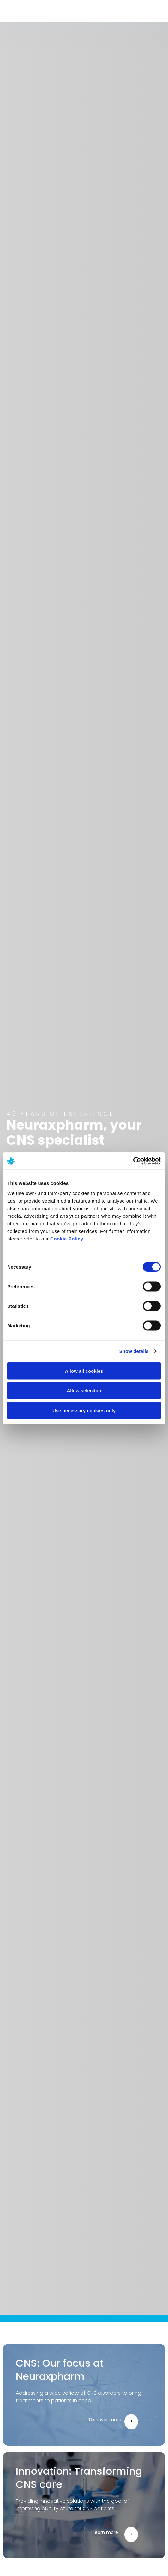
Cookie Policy (66, 1238)
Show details (134, 1351)
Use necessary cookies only (84, 1410)
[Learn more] (131, 2534)
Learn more (105, 2532)
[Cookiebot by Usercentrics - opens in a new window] (133, 1161)
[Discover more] (131, 2421)
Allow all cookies (84, 1370)
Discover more (105, 2420)
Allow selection (84, 1390)
